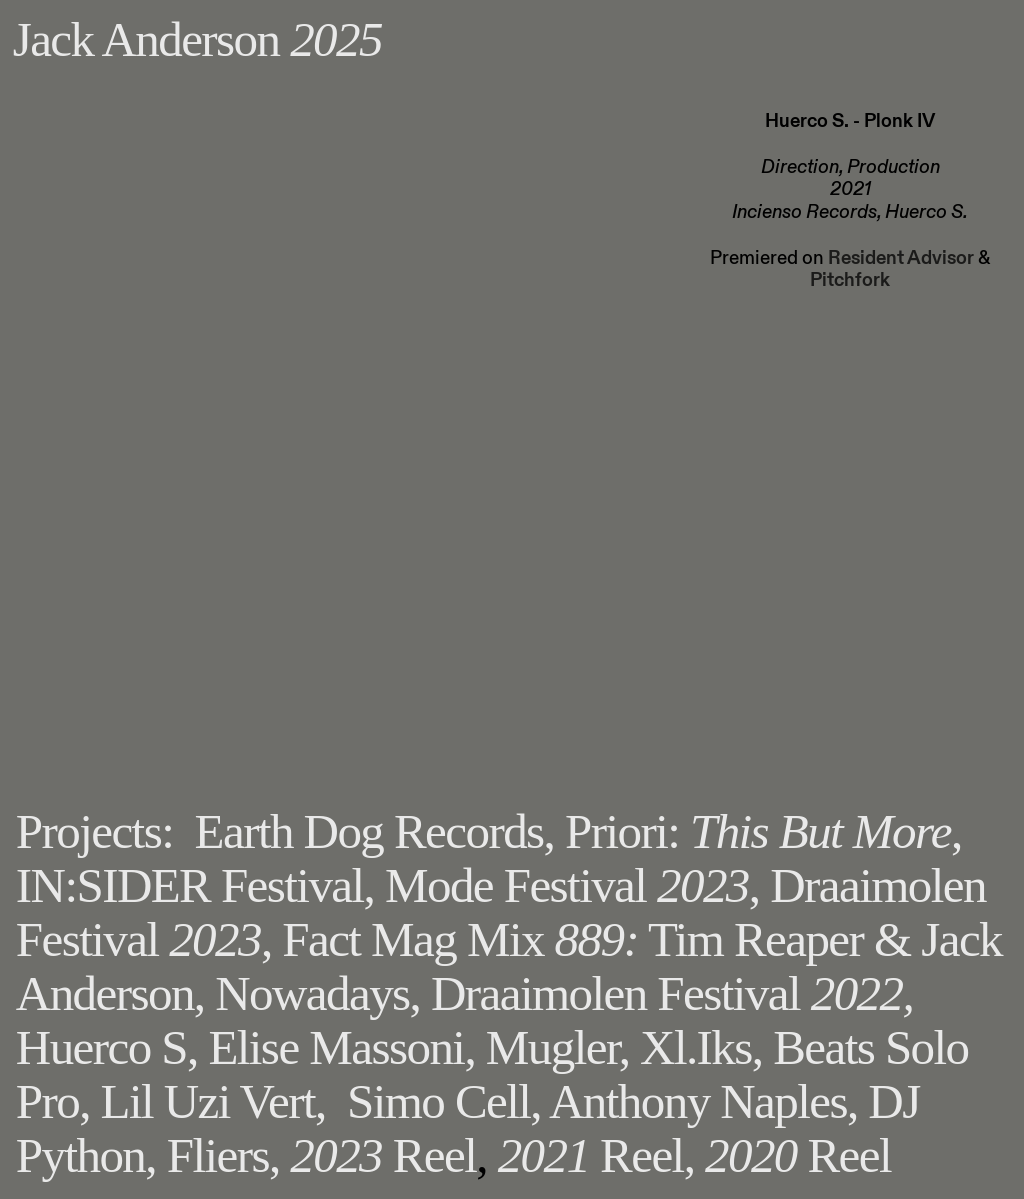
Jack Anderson (197, 39)
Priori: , (763, 831)
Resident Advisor (901, 258)
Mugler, (558, 1047)
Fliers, (223, 1155)
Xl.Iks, (701, 1047)
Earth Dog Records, (375, 831)
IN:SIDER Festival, (200, 885)
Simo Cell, (444, 1101)
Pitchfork (850, 280)
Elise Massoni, (341, 1047)
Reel (383, 1155)
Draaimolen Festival (672, 993)
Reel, (596, 1155)
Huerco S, (107, 1047)
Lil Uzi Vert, (213, 1101)
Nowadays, (317, 993)
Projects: (94, 831)
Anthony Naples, (703, 1101)
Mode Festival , (572, 885)
